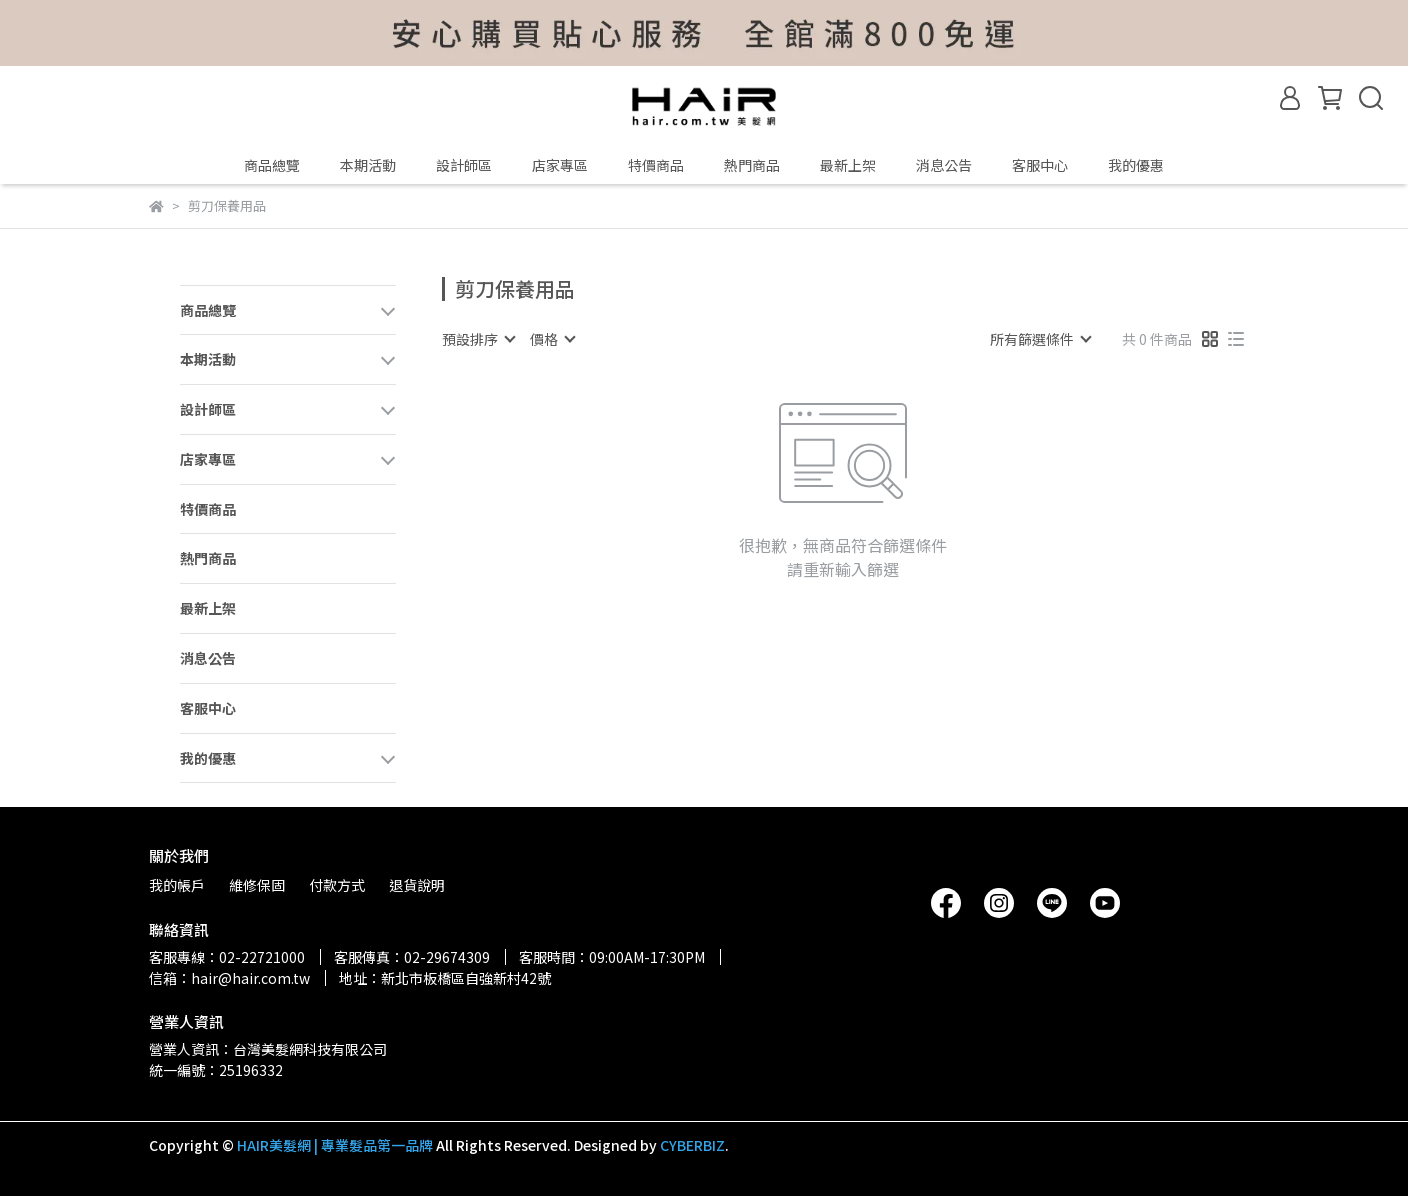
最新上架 (848, 165)
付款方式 (337, 885)
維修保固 (257, 885)
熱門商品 (752, 165)
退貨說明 (417, 885)
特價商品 (656, 165)
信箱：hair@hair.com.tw (229, 978)
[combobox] (478, 339)
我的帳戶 (177, 885)
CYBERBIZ (692, 1145)
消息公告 (944, 165)
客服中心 (1040, 165)
